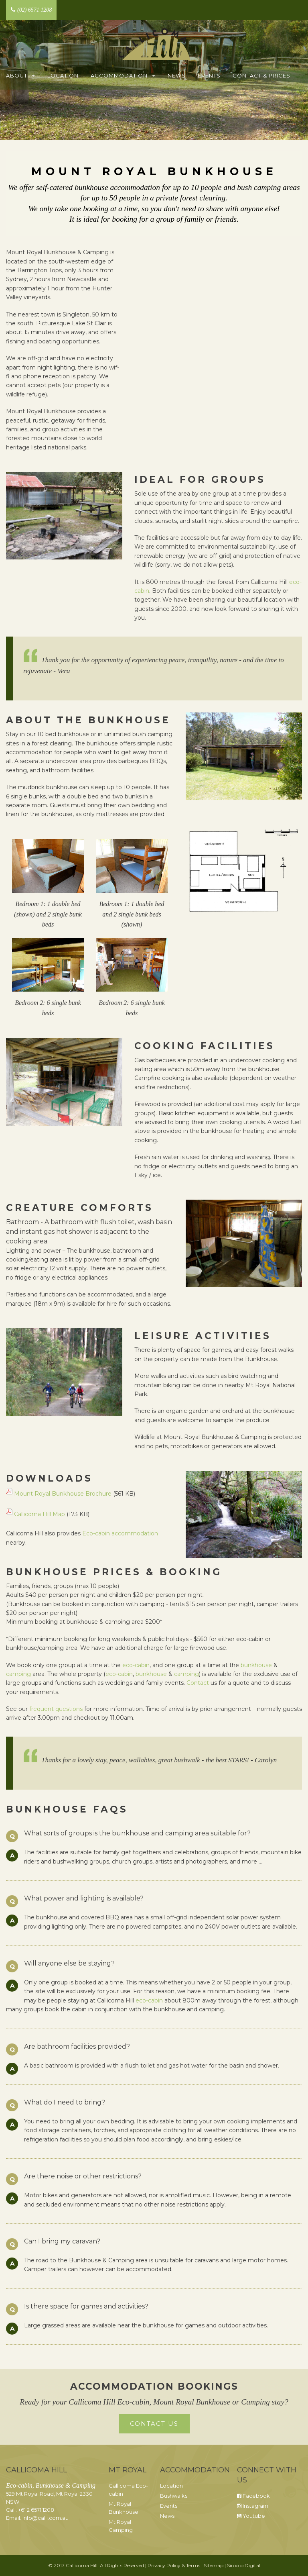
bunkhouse (256, 1665)
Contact (197, 1682)
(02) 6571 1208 (31, 10)
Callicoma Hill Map (39, 1514)
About (16, 75)
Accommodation (119, 75)
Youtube (251, 2516)
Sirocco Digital (243, 2565)
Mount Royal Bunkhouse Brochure (62, 1493)
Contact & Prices (261, 75)
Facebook (253, 2495)
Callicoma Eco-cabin (128, 2489)
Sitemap (213, 2565)
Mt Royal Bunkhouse (123, 2507)
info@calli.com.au (45, 2518)
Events (209, 75)
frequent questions (56, 1709)
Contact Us (154, 2423)
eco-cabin (136, 1665)
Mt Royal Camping (121, 2526)
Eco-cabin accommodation (120, 1533)
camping (18, 1674)
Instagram (252, 2506)
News (177, 75)
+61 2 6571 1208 (36, 2510)
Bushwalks (173, 2495)
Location (63, 75)
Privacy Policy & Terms (174, 2565)
